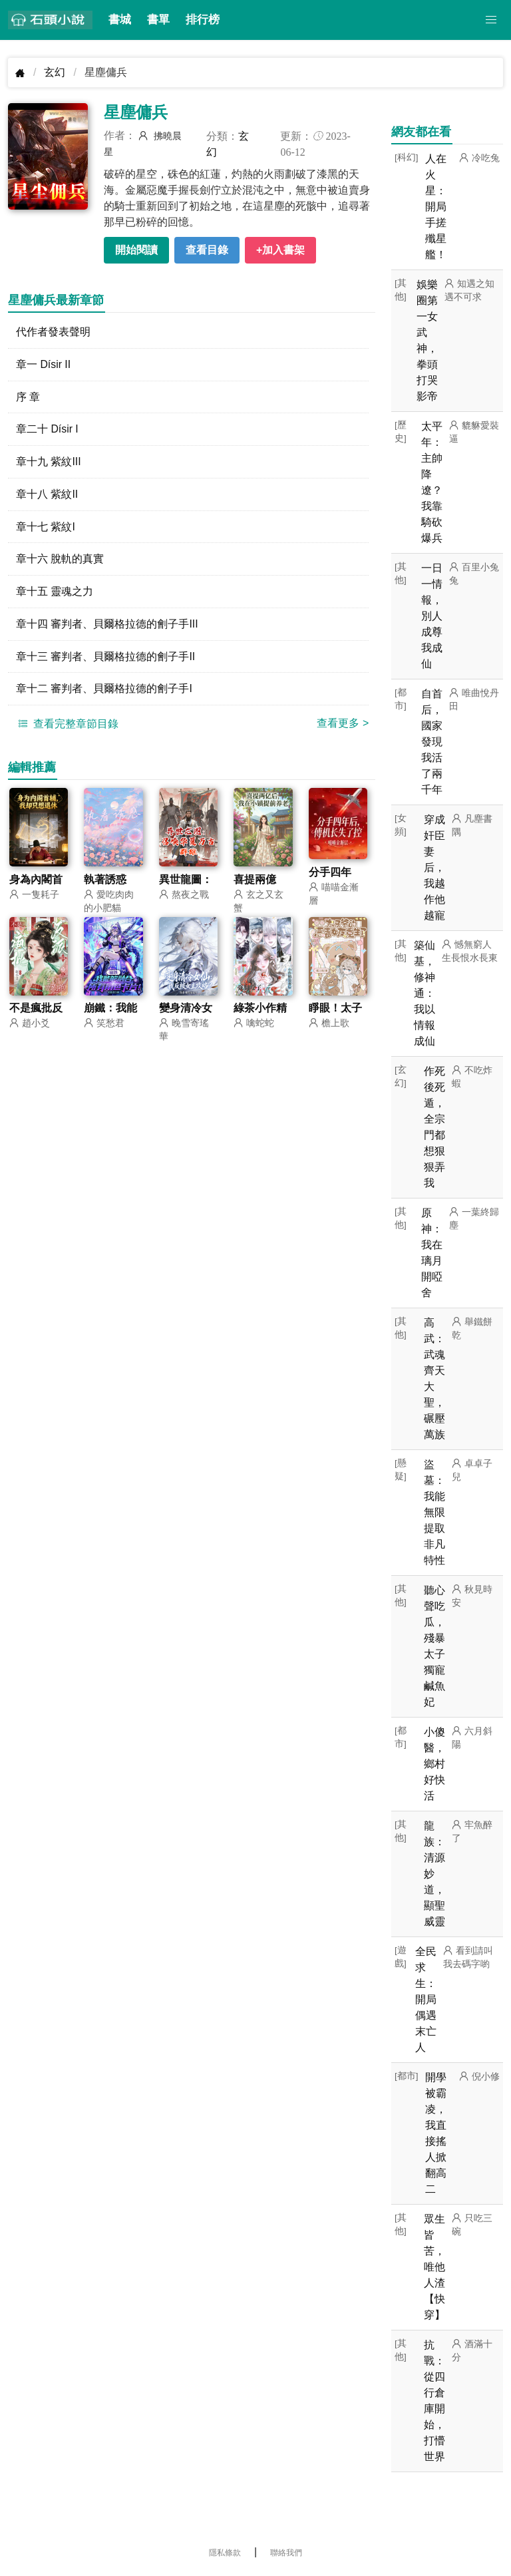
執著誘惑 (105, 881)
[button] (491, 20)
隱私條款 (225, 2552)
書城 (119, 19)
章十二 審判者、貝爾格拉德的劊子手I (104, 690)
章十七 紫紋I (45, 527)
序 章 (28, 397)
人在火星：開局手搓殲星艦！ (435, 206)
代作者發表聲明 (53, 331)
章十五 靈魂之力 (54, 592)
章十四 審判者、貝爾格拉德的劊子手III (107, 625)
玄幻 (54, 72)
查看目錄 (207, 250)
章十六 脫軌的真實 (60, 560)
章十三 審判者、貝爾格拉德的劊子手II (105, 657)
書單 (158, 19)
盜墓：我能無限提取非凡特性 (434, 1512)
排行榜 (203, 19)
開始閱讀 (136, 250)
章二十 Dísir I (47, 429)
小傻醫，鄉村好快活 (434, 1763)
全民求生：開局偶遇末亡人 (425, 1999)
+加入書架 (280, 250)
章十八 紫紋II (47, 494)
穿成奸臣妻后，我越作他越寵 (434, 867)
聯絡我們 (286, 2552)
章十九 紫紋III (48, 462)
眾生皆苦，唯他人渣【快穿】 (434, 2266)
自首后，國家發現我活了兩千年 (431, 741)
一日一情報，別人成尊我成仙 (431, 615)
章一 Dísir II (43, 364)
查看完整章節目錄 (66, 725)
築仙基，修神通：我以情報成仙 (424, 993)
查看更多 (343, 725)
